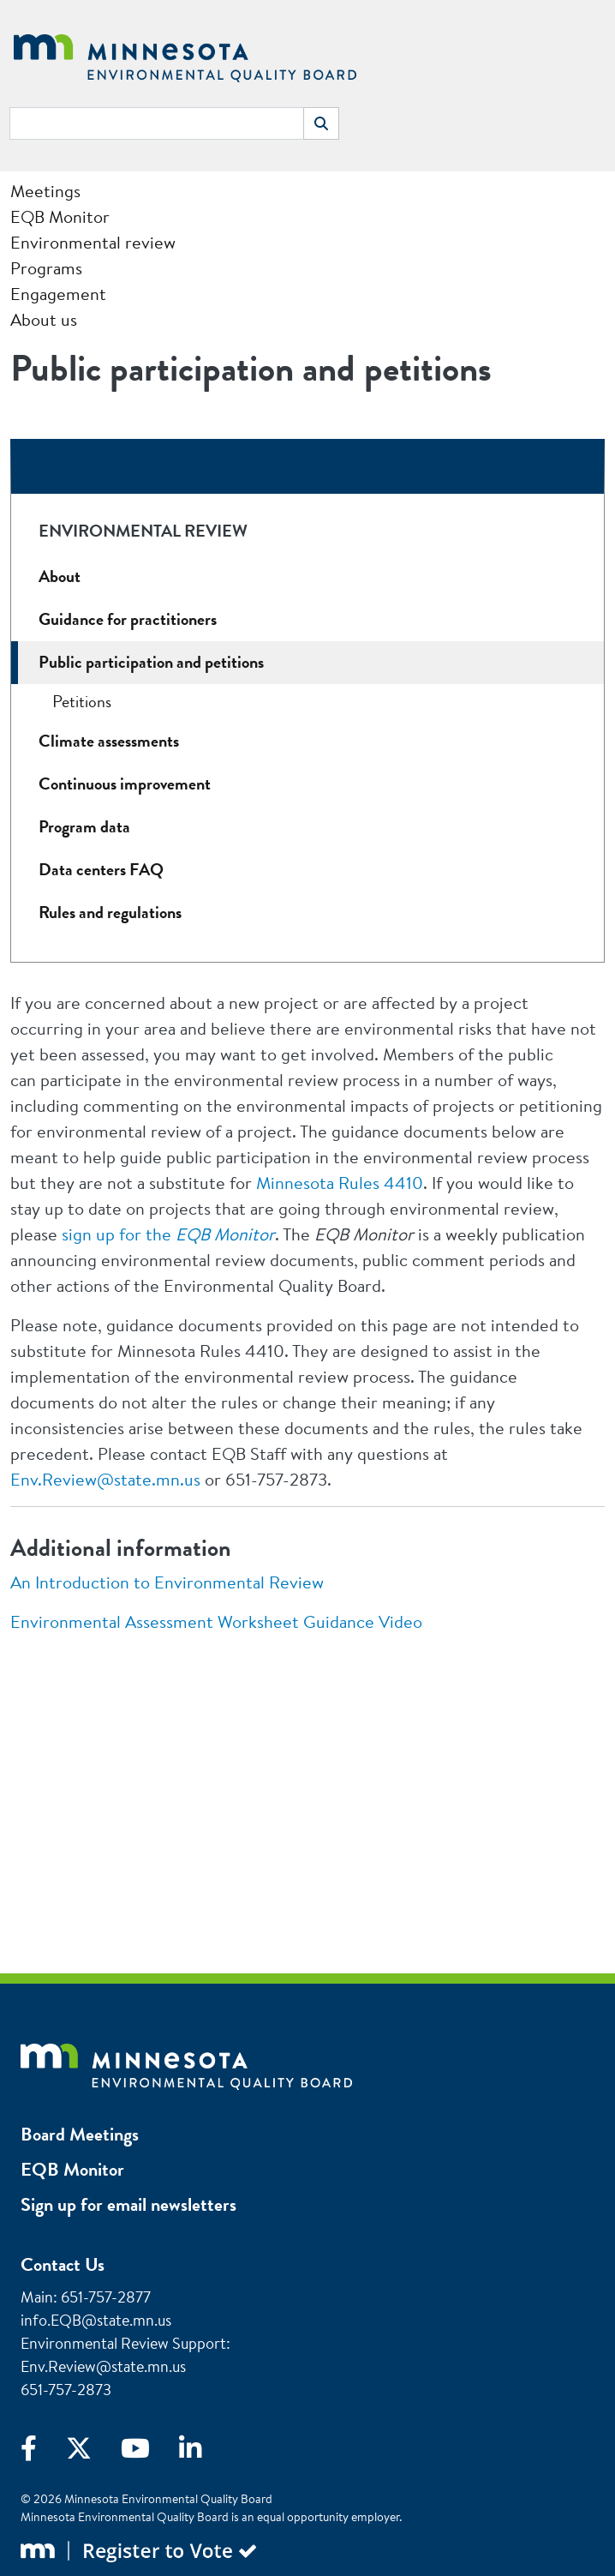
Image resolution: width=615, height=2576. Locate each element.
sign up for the (168, 1234)
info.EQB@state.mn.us (96, 2320)
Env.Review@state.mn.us (105, 1479)
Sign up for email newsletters (128, 2204)
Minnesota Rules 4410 (339, 1182)
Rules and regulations (110, 912)
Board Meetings (80, 2134)
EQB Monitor (72, 2169)
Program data (84, 826)
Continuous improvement (125, 784)
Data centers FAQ (101, 869)
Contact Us (62, 2264)
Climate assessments (109, 741)
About (60, 576)
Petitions (81, 701)
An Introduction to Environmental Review (167, 1582)
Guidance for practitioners (128, 619)
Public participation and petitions (151, 662)
